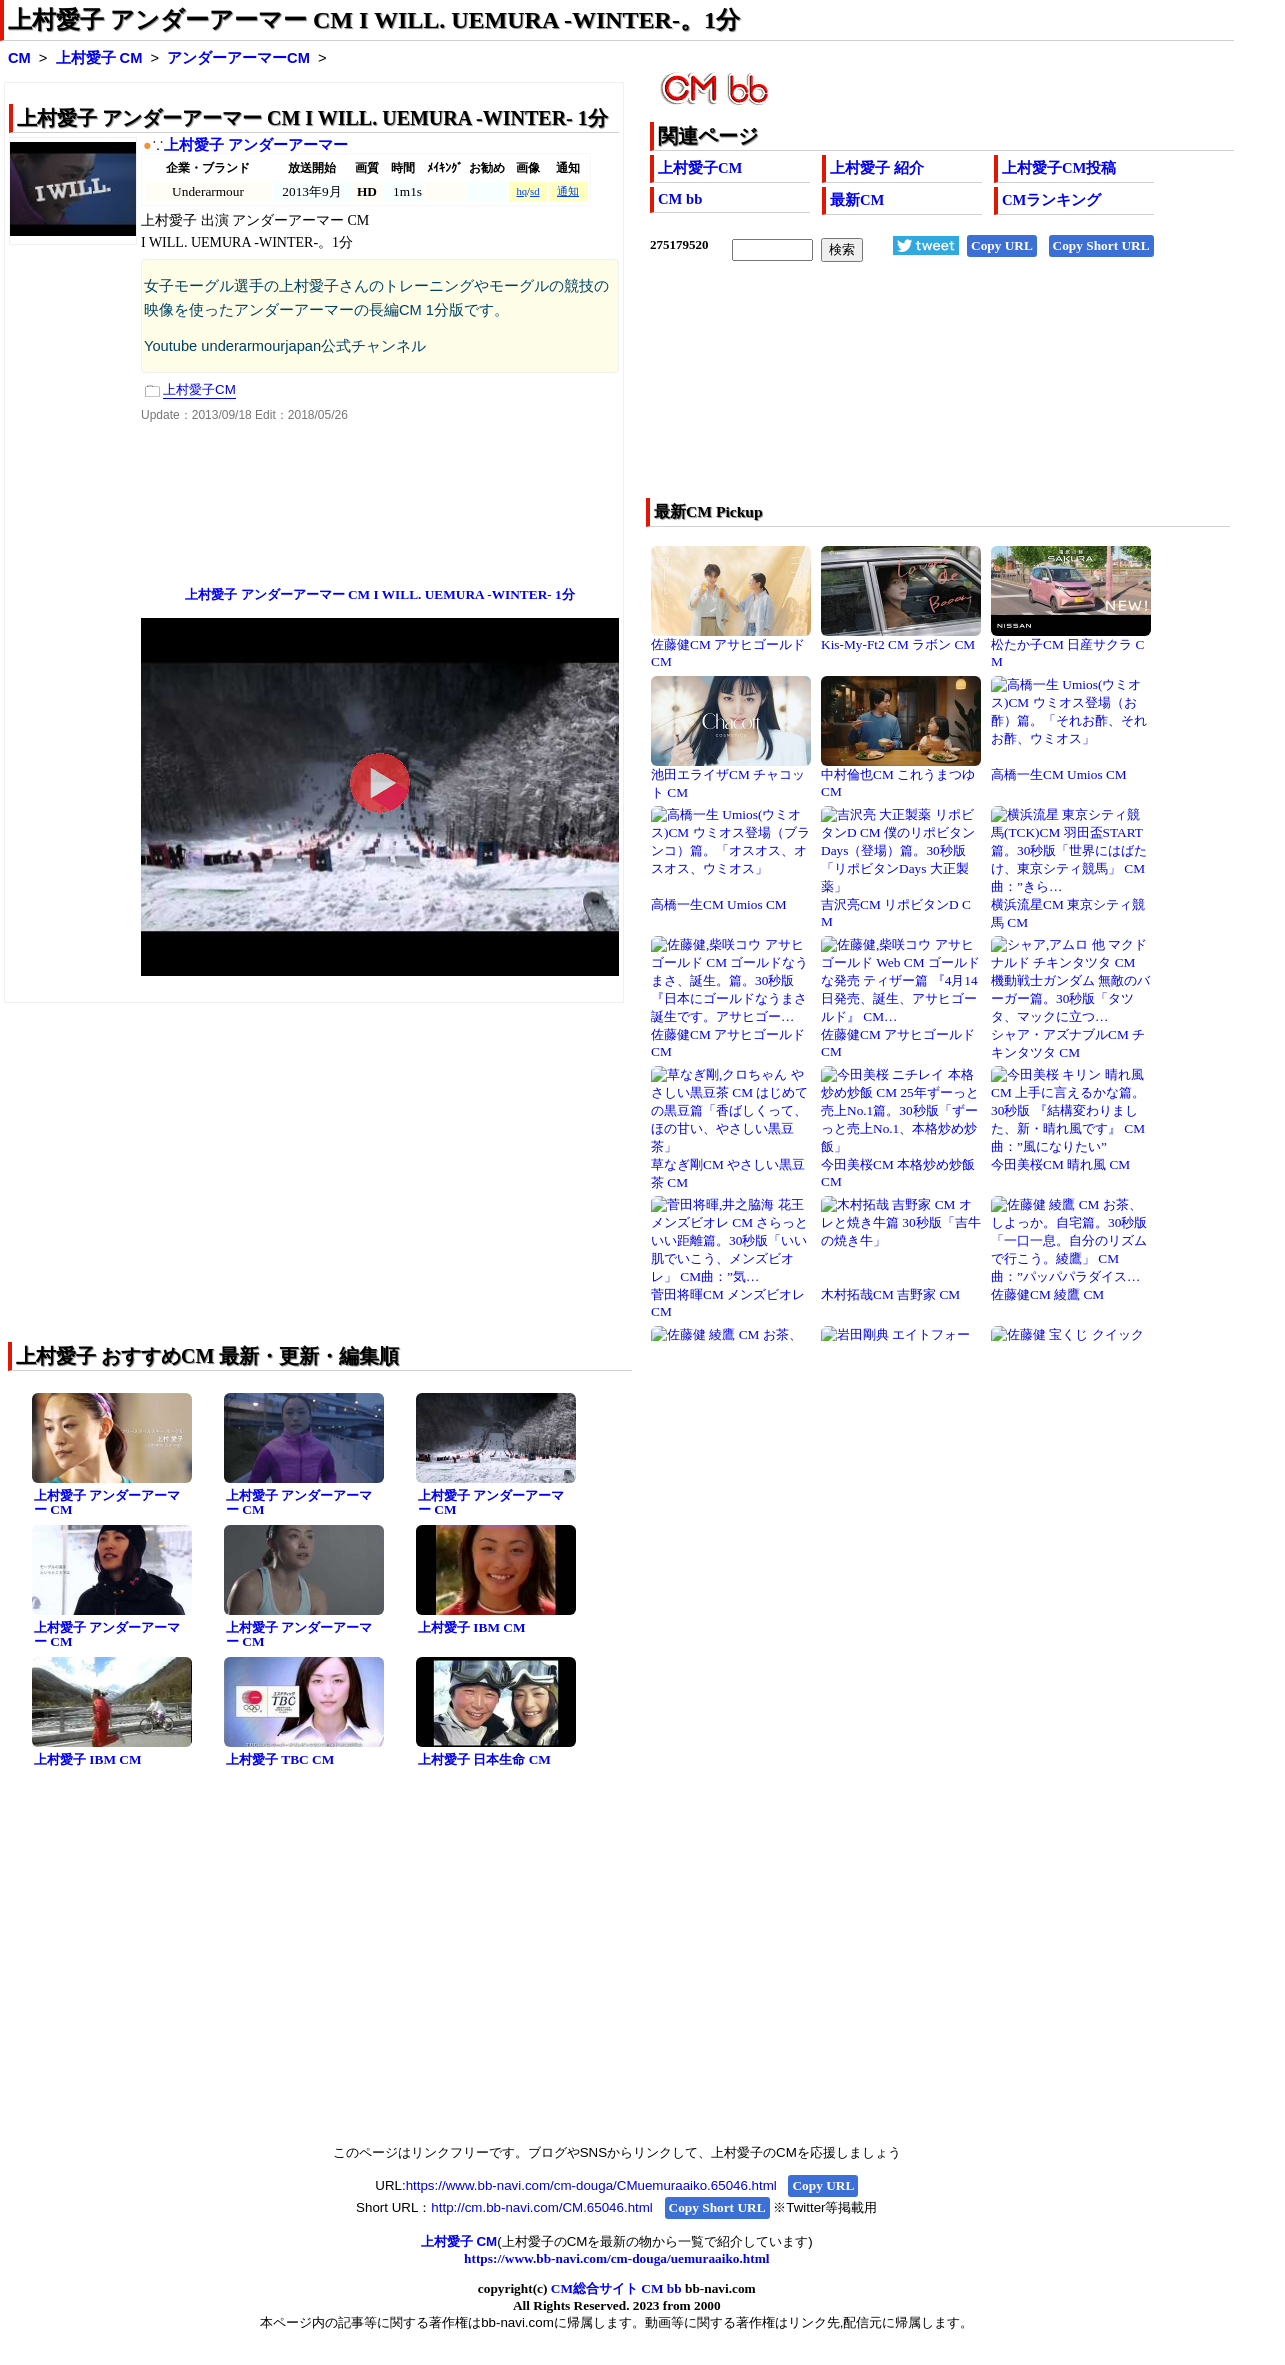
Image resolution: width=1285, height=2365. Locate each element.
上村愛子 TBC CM (280, 1759)
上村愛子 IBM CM (472, 1627)
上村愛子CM (700, 168)
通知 (568, 191)
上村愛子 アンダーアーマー (256, 145)
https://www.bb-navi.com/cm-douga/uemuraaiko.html (616, 2258)
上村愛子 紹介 (877, 168)
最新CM (857, 200)
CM (19, 58)
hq (521, 191)
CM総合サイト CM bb (616, 2288)
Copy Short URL (1101, 245)
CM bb (680, 199)
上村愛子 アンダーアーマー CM (107, 1503)
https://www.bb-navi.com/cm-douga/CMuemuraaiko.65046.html (591, 2185)
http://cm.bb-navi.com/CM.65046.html (541, 2207)
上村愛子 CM (99, 58)
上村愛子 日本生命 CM (484, 1759)
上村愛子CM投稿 (1059, 168)
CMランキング (1051, 200)
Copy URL (1002, 245)
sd (534, 191)
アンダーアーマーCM (238, 58)
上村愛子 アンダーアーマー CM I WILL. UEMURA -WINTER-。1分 (374, 20)
